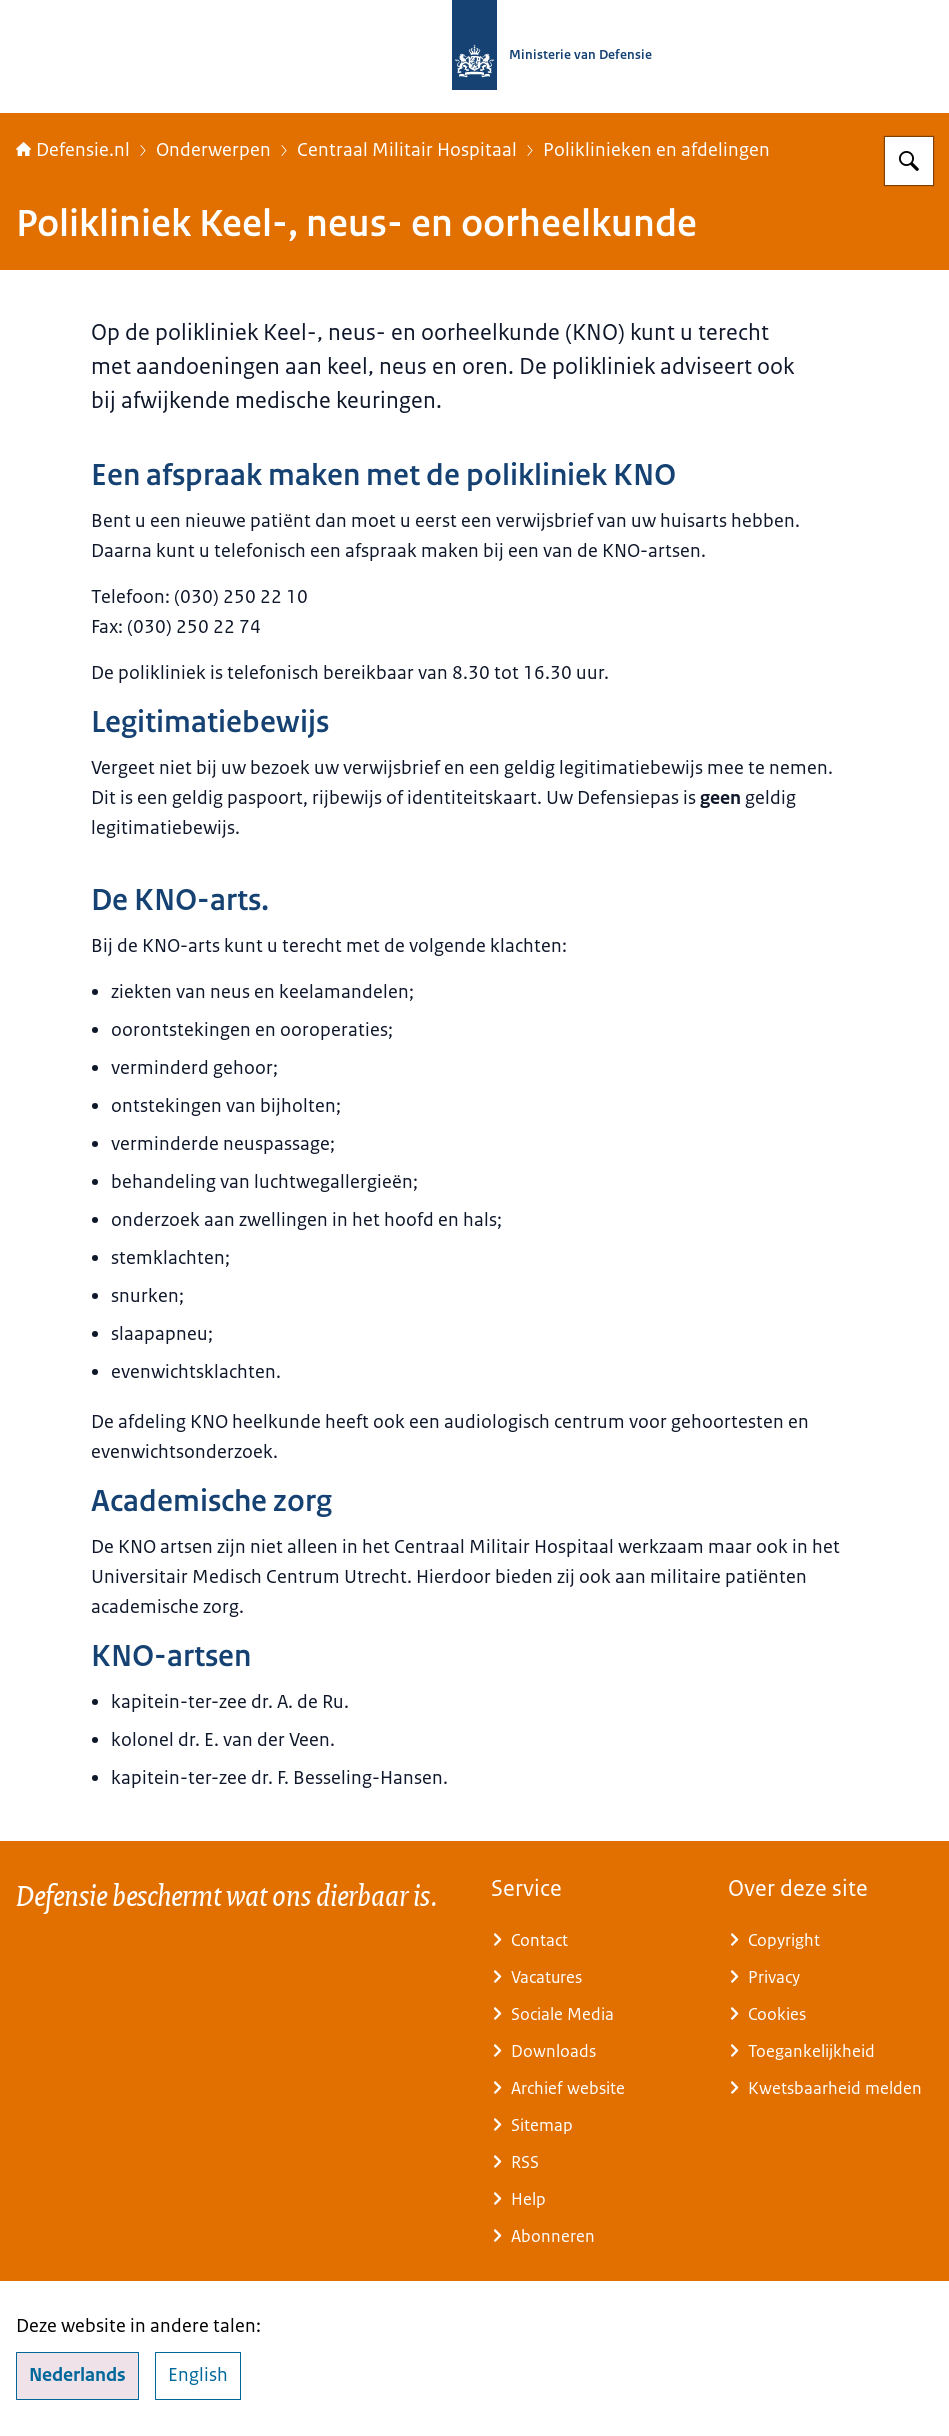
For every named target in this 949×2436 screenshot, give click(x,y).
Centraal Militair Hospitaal (407, 150)
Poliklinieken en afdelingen (656, 150)
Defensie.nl (73, 150)
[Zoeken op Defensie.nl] (909, 161)
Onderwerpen (213, 150)
